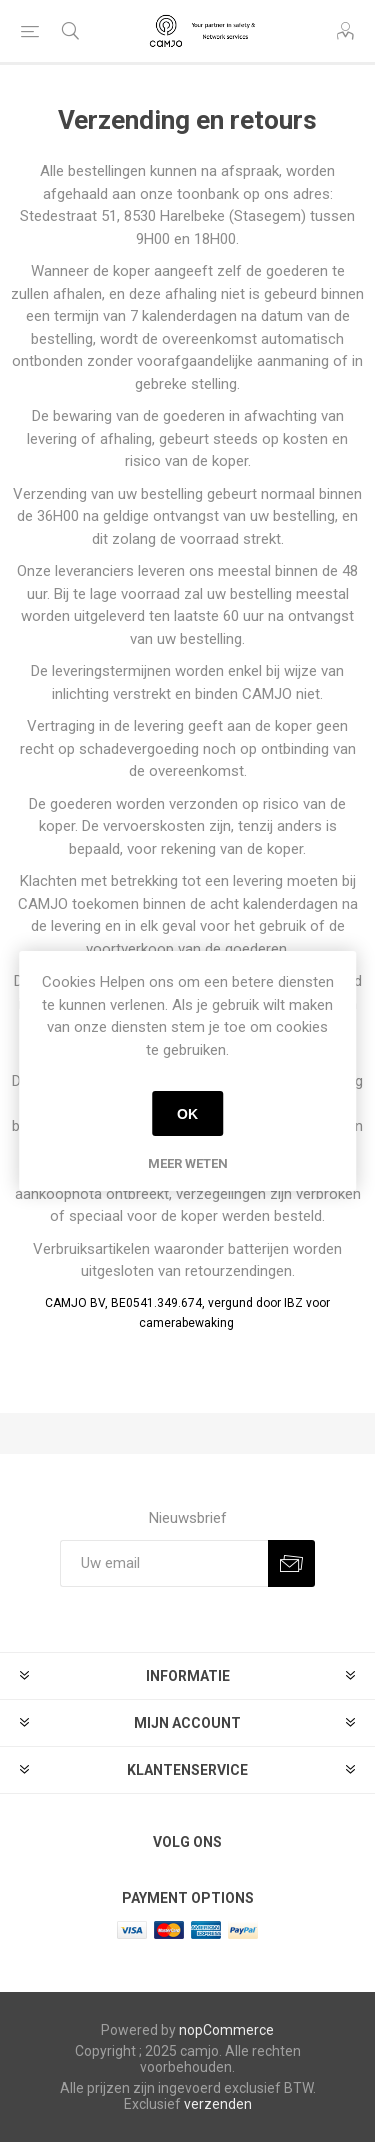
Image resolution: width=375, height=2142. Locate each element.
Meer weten (188, 1163)
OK (187, 1114)
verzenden (218, 2104)
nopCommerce (226, 2030)
